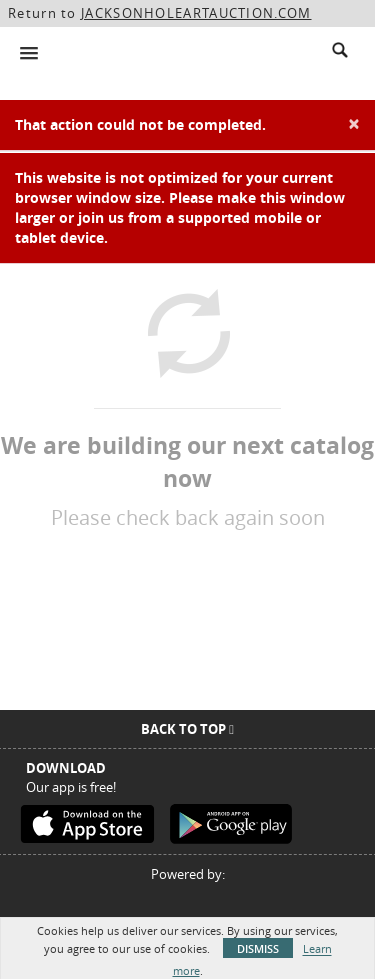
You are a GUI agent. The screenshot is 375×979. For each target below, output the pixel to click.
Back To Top (187, 729)
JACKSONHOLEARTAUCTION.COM (196, 13)
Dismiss (258, 948)
